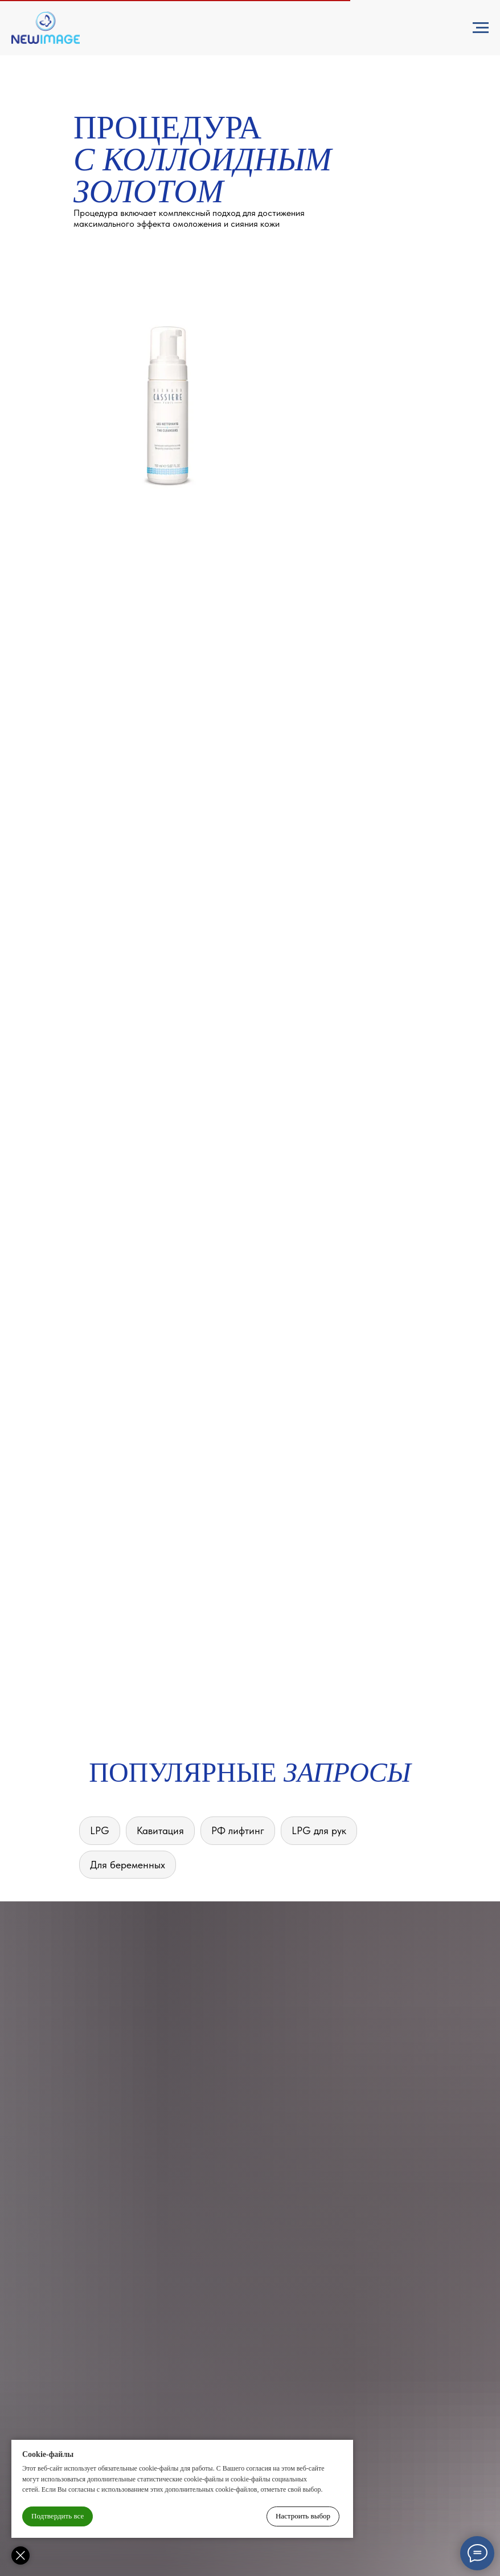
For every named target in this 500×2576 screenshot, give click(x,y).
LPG (99, 1830)
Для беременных (127, 1865)
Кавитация (160, 1830)
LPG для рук (319, 1830)
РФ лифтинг (237, 1830)
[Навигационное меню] (481, 28)
